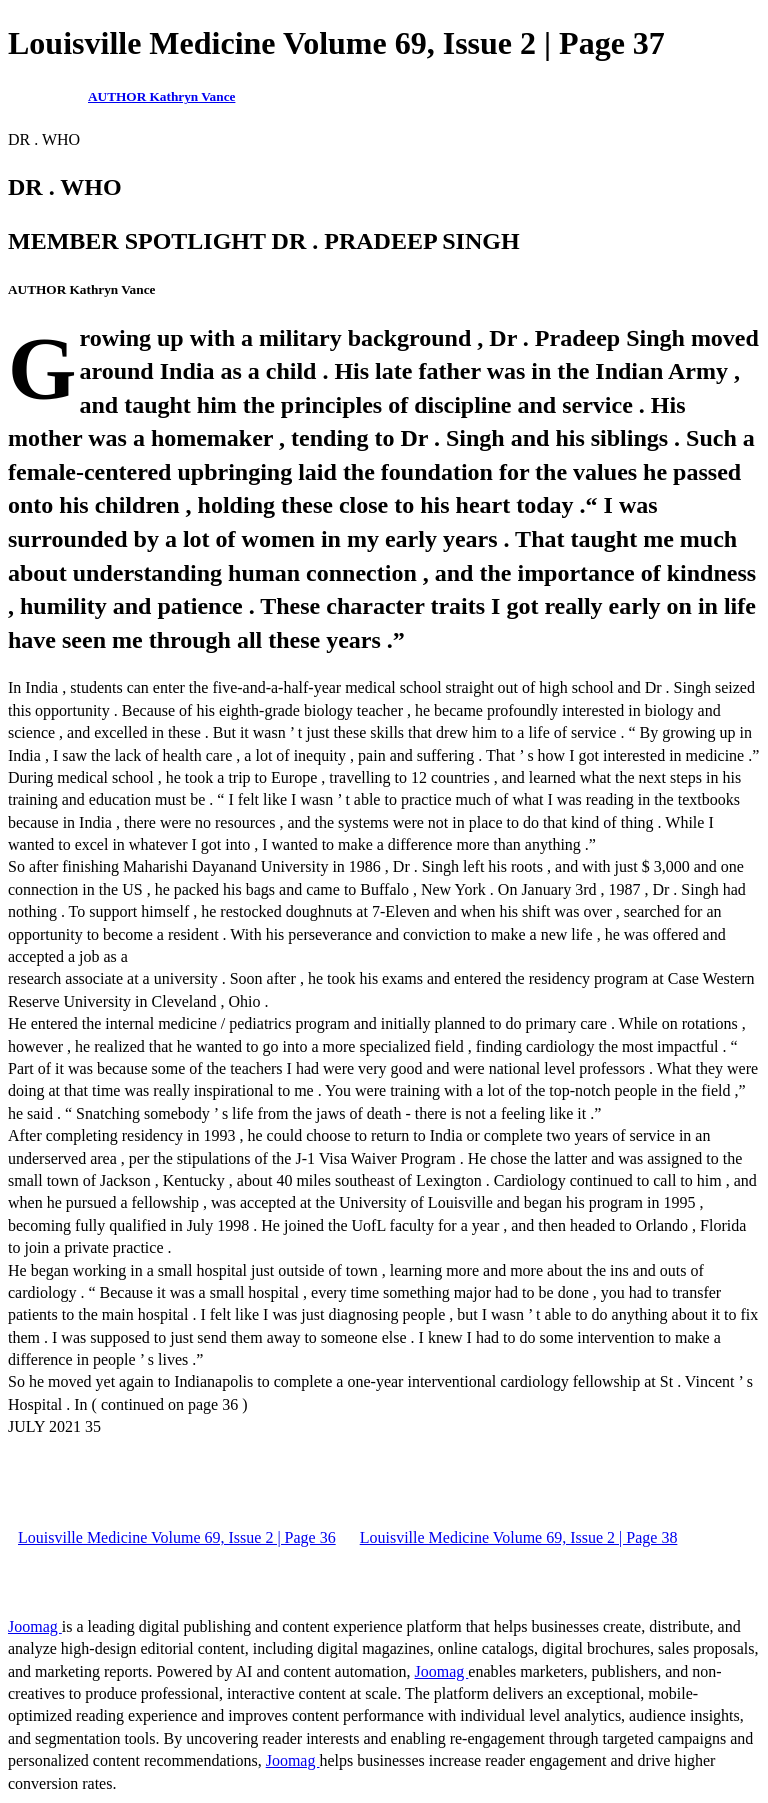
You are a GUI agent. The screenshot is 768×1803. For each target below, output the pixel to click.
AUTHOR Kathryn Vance (161, 96)
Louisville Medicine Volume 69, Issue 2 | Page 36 (177, 1537)
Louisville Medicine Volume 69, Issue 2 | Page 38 (519, 1537)
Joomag (35, 1626)
